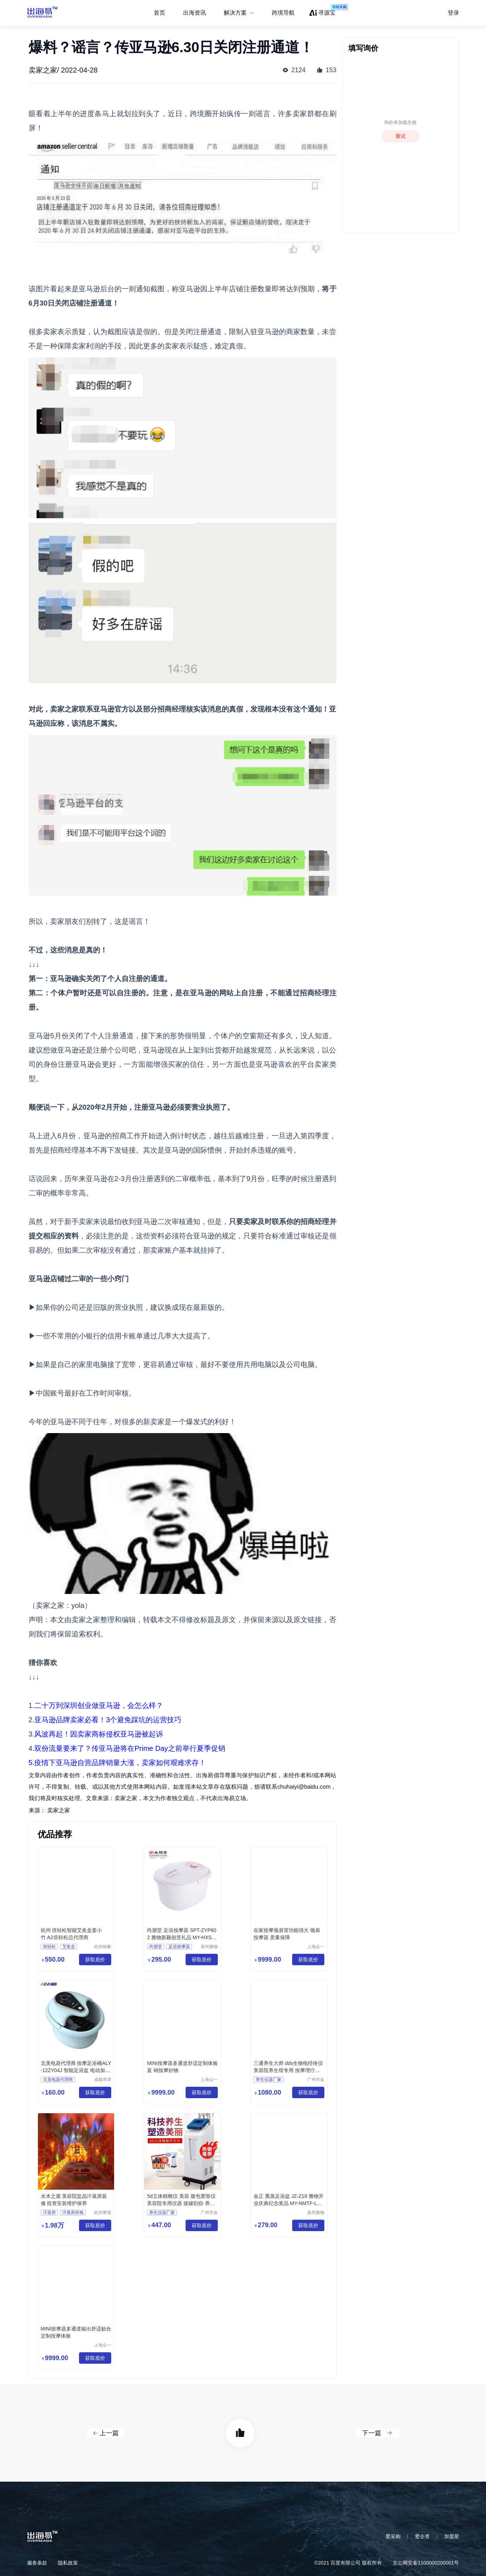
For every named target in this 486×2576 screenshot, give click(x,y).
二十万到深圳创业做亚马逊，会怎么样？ (98, 1705)
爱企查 (422, 2536)
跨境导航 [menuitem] (283, 13)
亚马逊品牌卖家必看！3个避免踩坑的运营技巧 (107, 1720)
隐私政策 (68, 2563)
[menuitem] (239, 13)
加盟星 (451, 2536)
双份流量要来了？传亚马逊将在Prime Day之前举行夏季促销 (129, 1748)
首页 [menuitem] (159, 13)
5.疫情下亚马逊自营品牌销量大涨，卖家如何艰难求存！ (117, 1763)
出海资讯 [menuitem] (194, 13)
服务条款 (37, 2563)
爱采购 (393, 2536)
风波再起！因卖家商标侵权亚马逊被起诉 (98, 1734)
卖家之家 (58, 1810)
